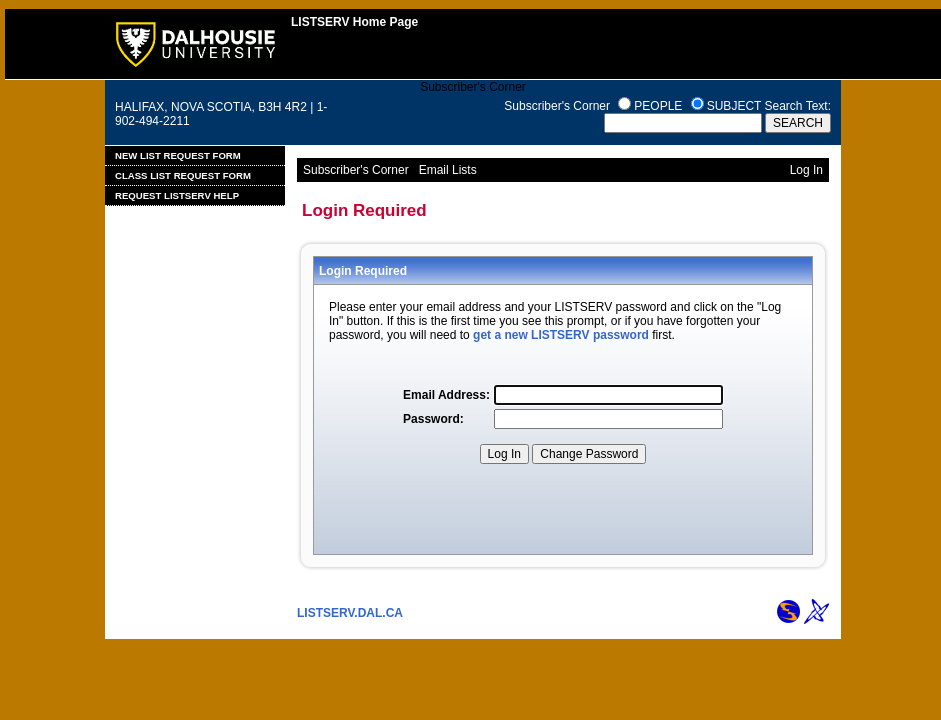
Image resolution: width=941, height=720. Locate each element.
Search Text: (798, 106)
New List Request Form (178, 155)
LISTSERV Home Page (354, 22)
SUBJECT (734, 106)
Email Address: (446, 395)
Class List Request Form (183, 175)
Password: (433, 419)
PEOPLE (658, 106)
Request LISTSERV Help (177, 195)
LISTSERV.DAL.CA (350, 613)
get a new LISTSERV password (561, 335)
